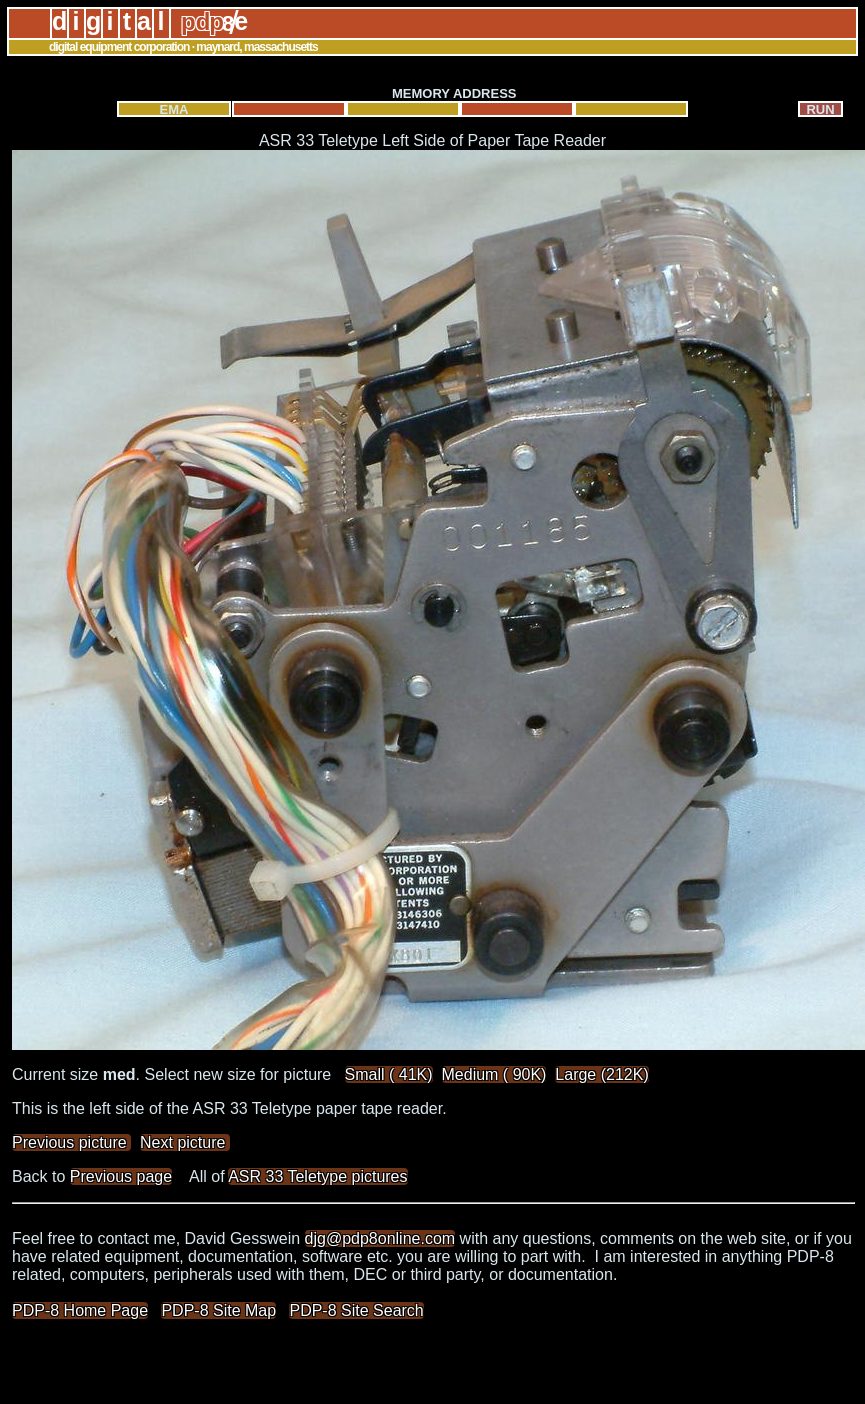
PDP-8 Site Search (356, 1310)
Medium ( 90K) (494, 1074)
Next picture (185, 1142)
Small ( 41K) (389, 1074)
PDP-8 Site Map (218, 1310)
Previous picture (71, 1142)
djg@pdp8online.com (380, 1238)
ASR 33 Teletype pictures (317, 1176)
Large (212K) (601, 1074)
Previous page (121, 1176)
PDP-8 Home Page (80, 1310)
